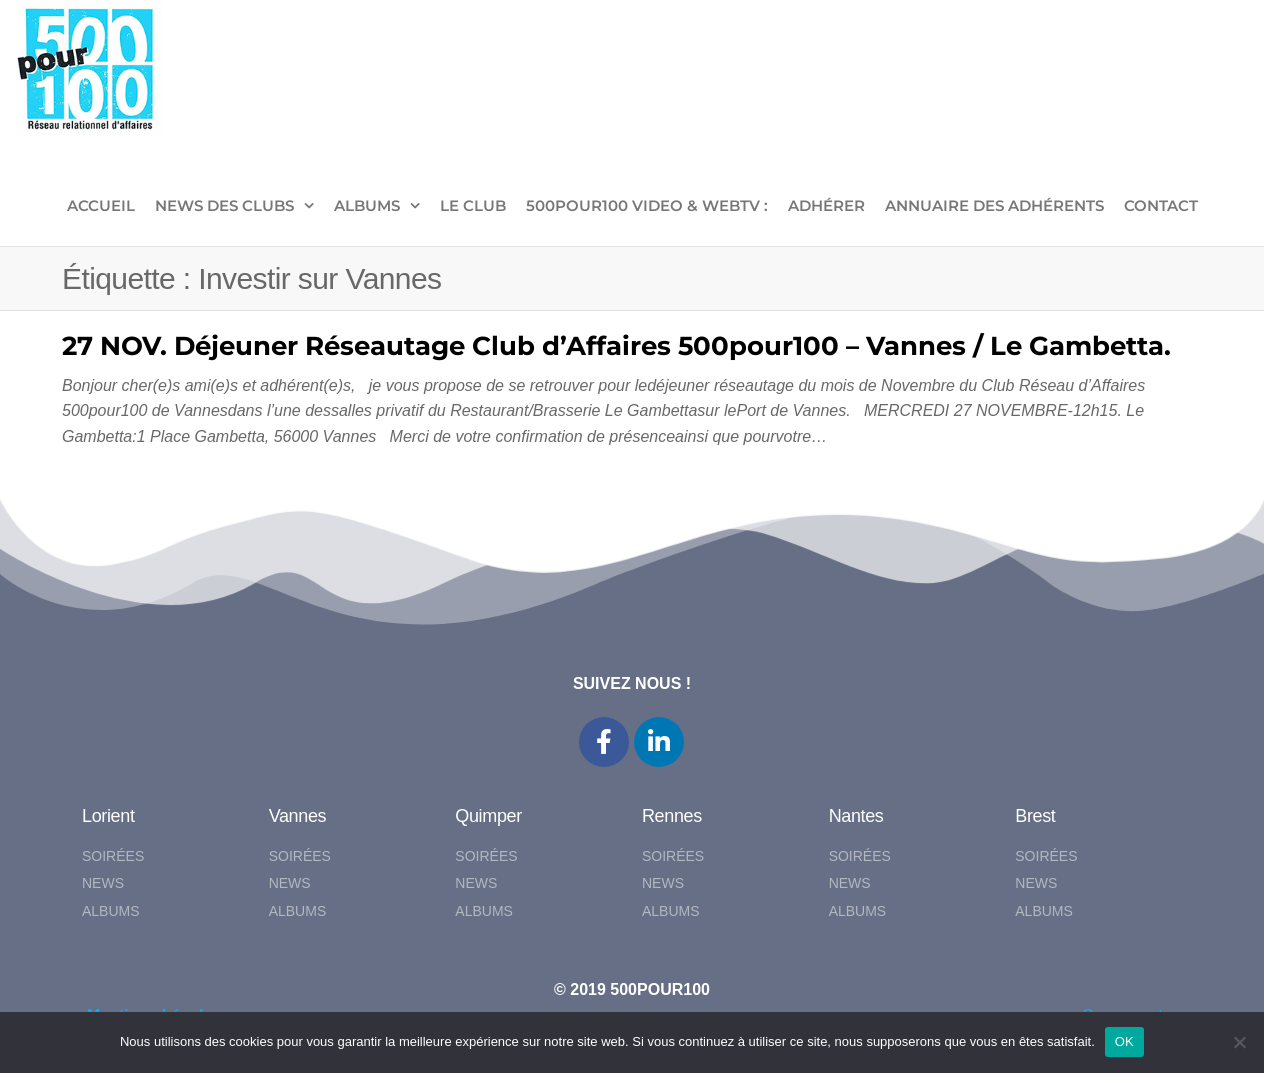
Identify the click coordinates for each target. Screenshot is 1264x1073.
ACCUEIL (101, 205)
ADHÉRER (826, 205)
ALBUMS (367, 205)
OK (1124, 1041)
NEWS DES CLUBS (224, 205)
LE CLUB (473, 205)
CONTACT (1161, 205)
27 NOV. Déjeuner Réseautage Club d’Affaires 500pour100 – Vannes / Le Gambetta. (616, 346)
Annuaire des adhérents (994, 205)
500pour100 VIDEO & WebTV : (647, 205)
